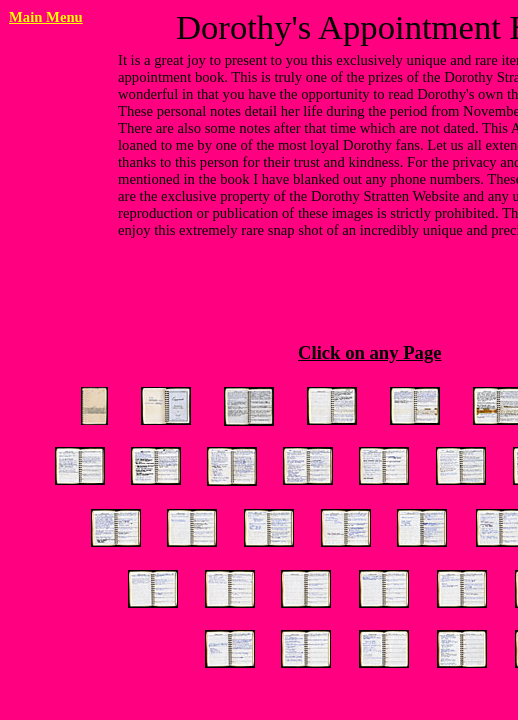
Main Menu (46, 17)
